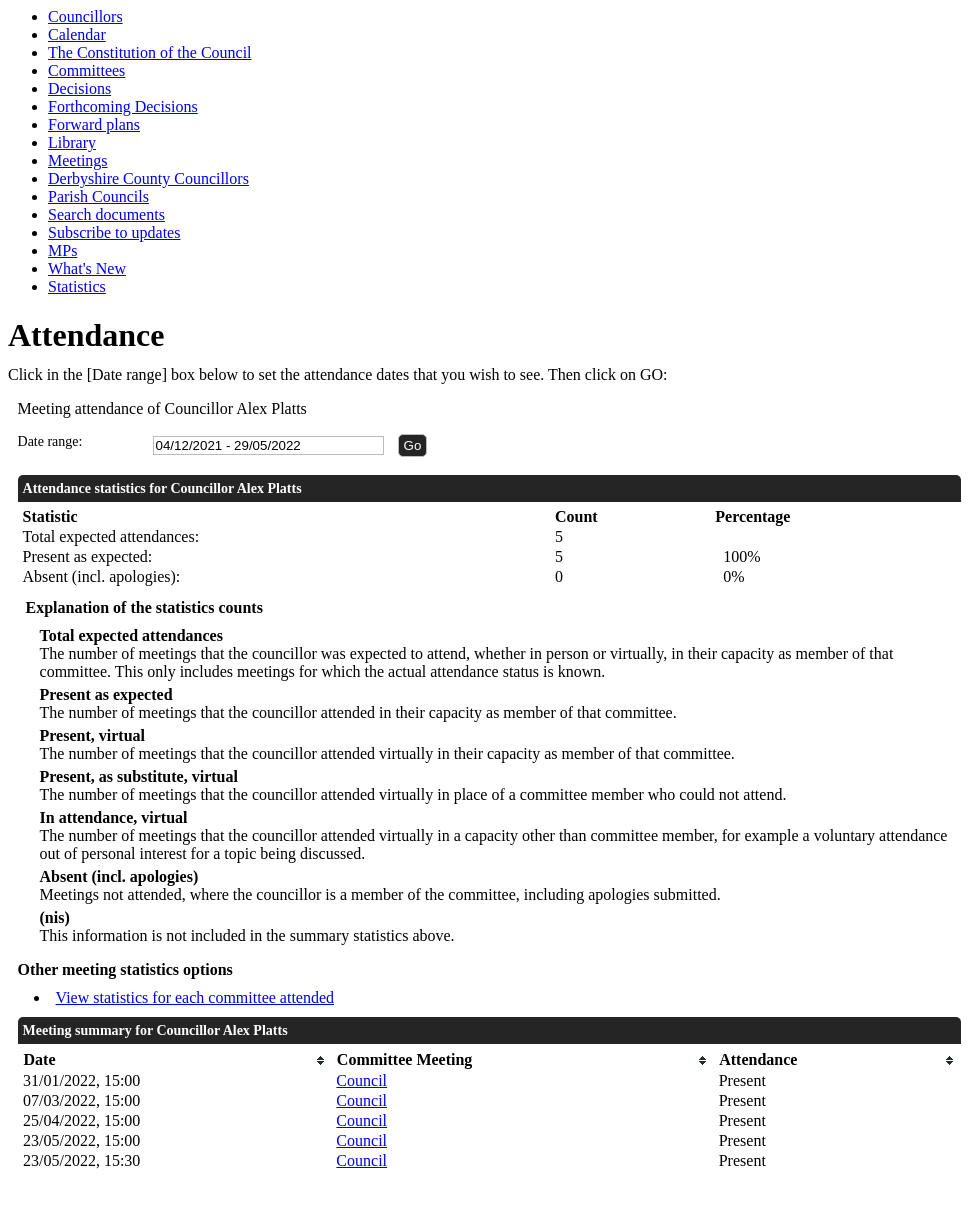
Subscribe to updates (114, 232)
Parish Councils (98, 196)
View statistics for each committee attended (195, 997)
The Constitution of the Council (150, 52)
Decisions (79, 88)
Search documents (106, 214)
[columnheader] (174, 1060)
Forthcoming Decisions (123, 106)
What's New (87, 268)
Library (72, 142)
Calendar (77, 34)
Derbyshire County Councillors (148, 178)
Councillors (85, 16)
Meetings (78, 160)
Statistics (77, 286)
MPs (62, 250)
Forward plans (94, 124)
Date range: (50, 441)
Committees (86, 70)
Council (361, 1080)
